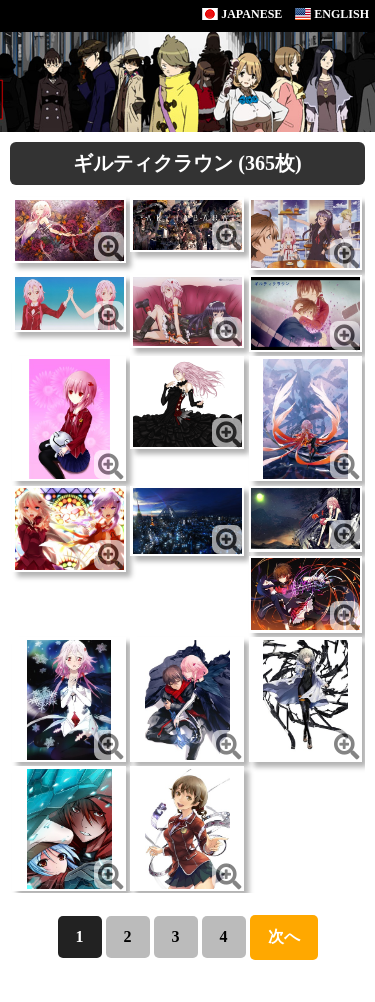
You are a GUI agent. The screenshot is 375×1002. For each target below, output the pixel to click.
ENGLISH (332, 14)
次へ (284, 936)
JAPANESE (242, 14)
